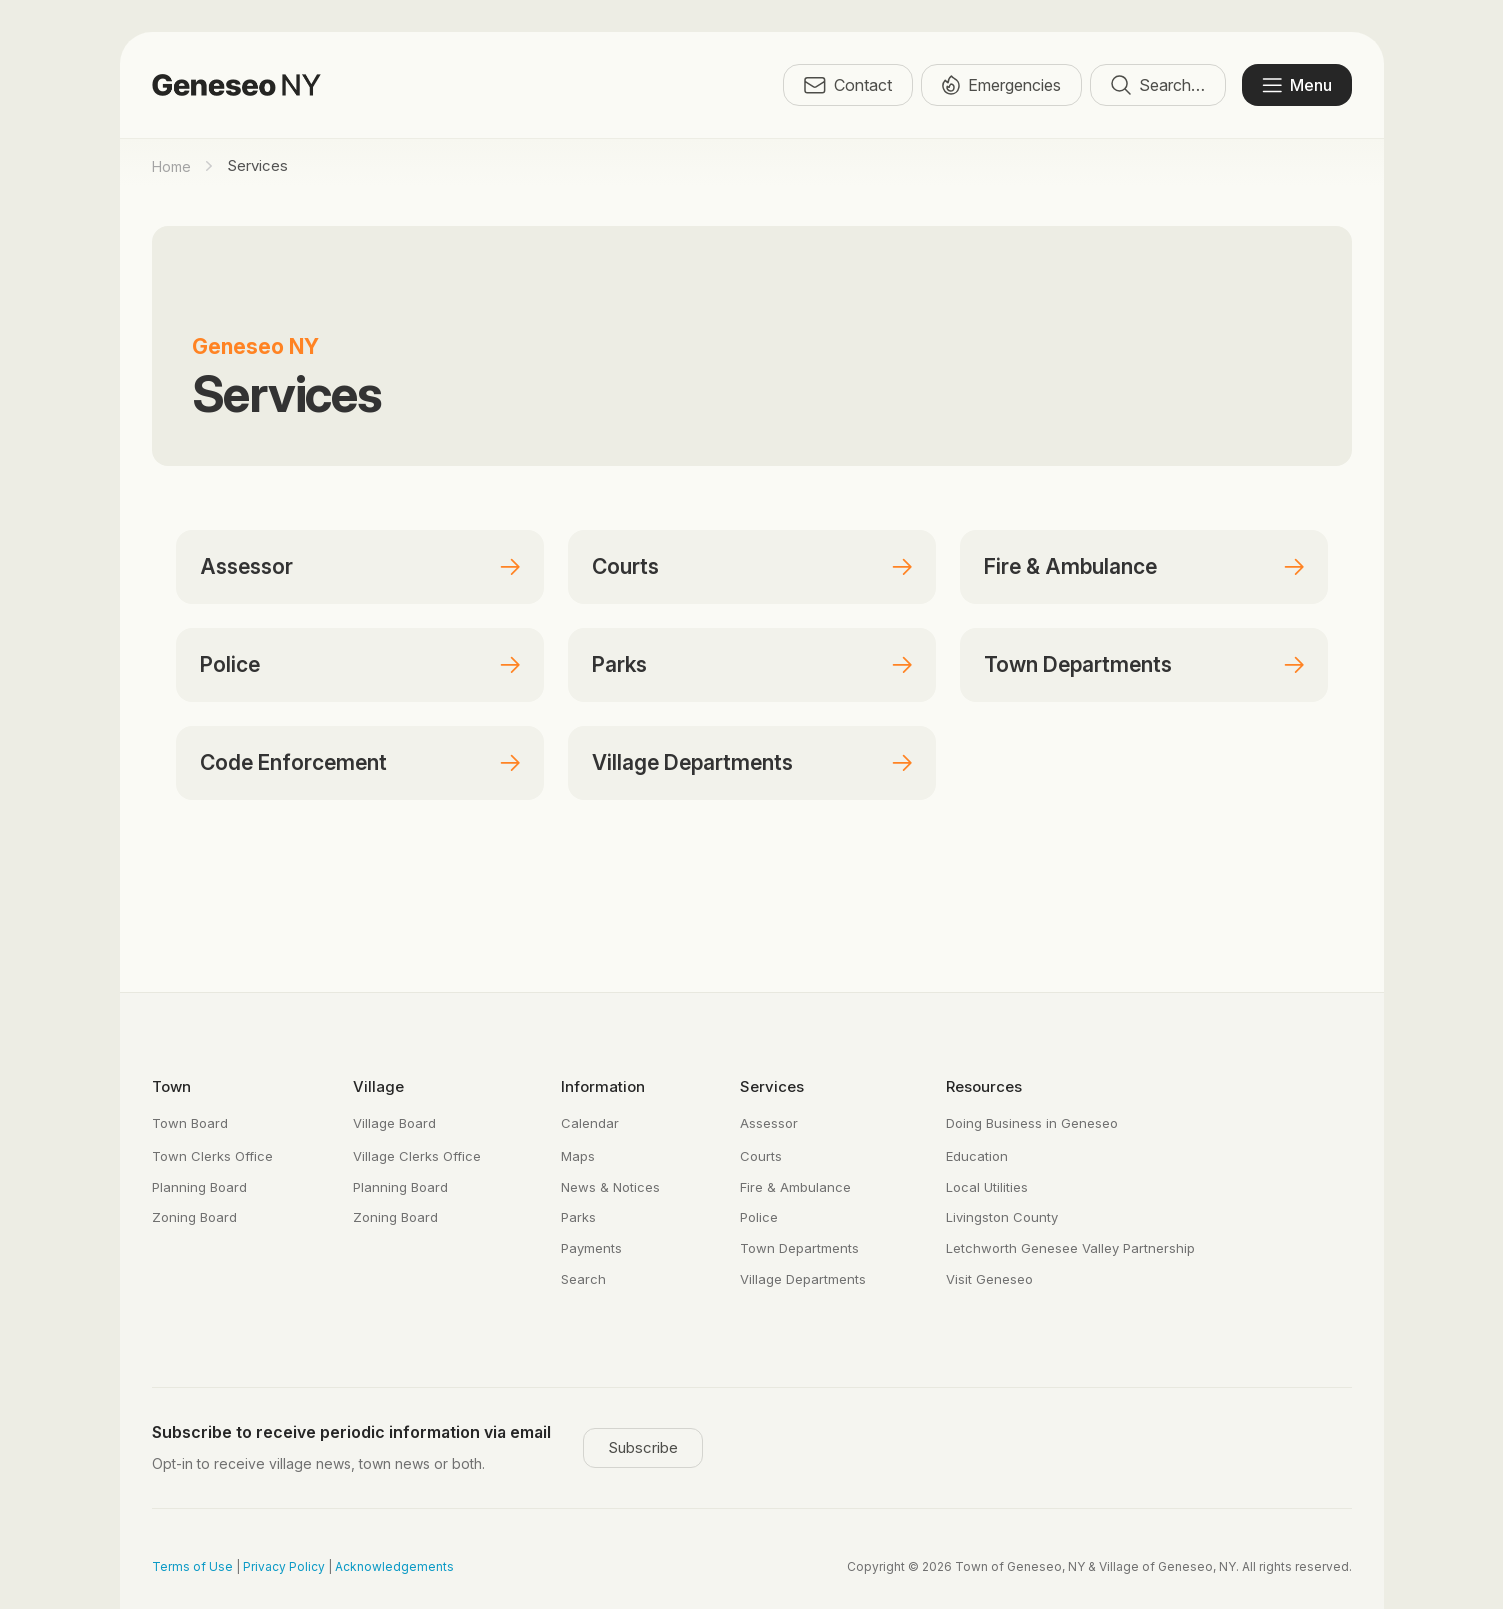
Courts (625, 566)
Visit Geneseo (989, 1279)
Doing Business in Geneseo (1032, 1123)
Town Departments (1078, 664)
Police (230, 664)
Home (171, 166)
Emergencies (1001, 85)
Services (772, 1086)
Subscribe (643, 1447)
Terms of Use (192, 1566)
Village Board (394, 1123)
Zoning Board (194, 1217)
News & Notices (610, 1187)
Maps (578, 1156)
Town (171, 1086)
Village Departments (692, 762)
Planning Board (199, 1187)
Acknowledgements (394, 1566)
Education (977, 1156)
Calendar (590, 1123)
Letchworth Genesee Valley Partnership (1070, 1248)
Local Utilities (987, 1187)
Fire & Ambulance (1070, 566)
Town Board (190, 1123)
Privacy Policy (284, 1566)
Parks (619, 664)
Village (378, 1086)
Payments (591, 1248)
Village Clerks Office (417, 1156)
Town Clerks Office (212, 1156)
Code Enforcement (293, 762)
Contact (848, 85)
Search (583, 1279)
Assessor (246, 566)
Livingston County (1002, 1217)
